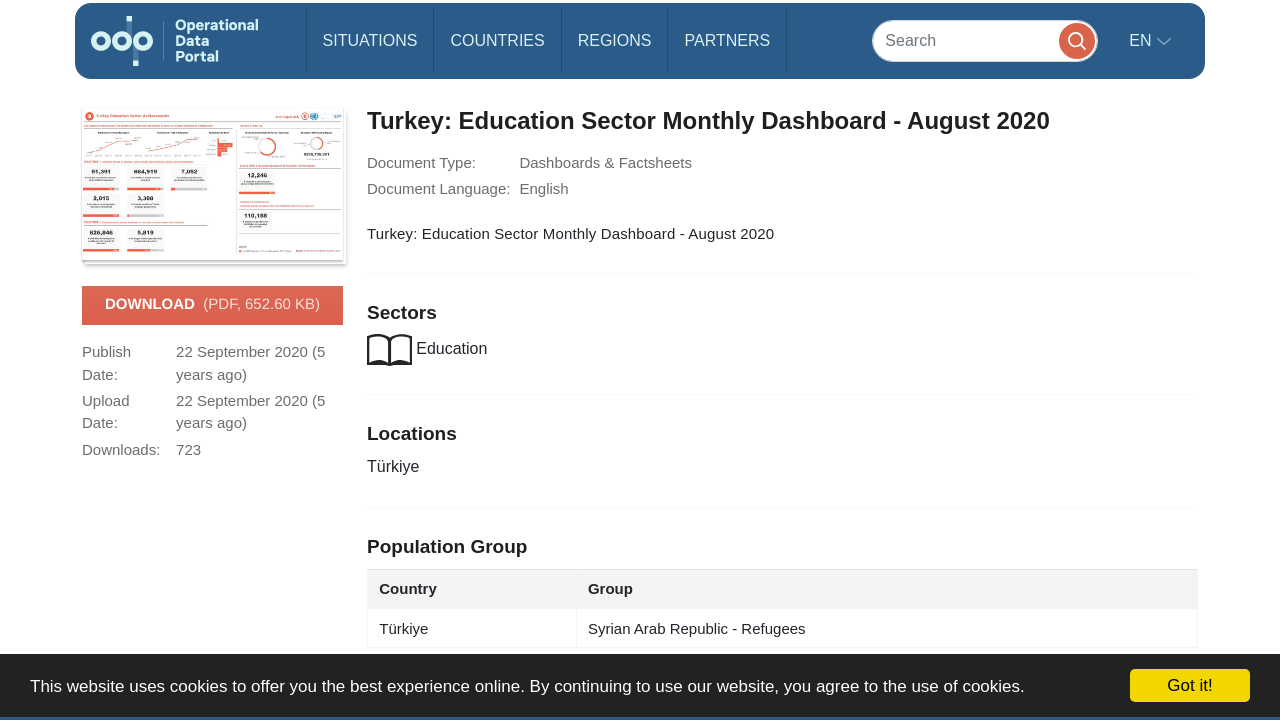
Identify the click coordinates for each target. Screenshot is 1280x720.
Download (212, 305)
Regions (615, 40)
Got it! (1189, 685)
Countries (497, 40)
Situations (370, 40)
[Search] (985, 40)
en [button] (1142, 40)
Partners (727, 40)
